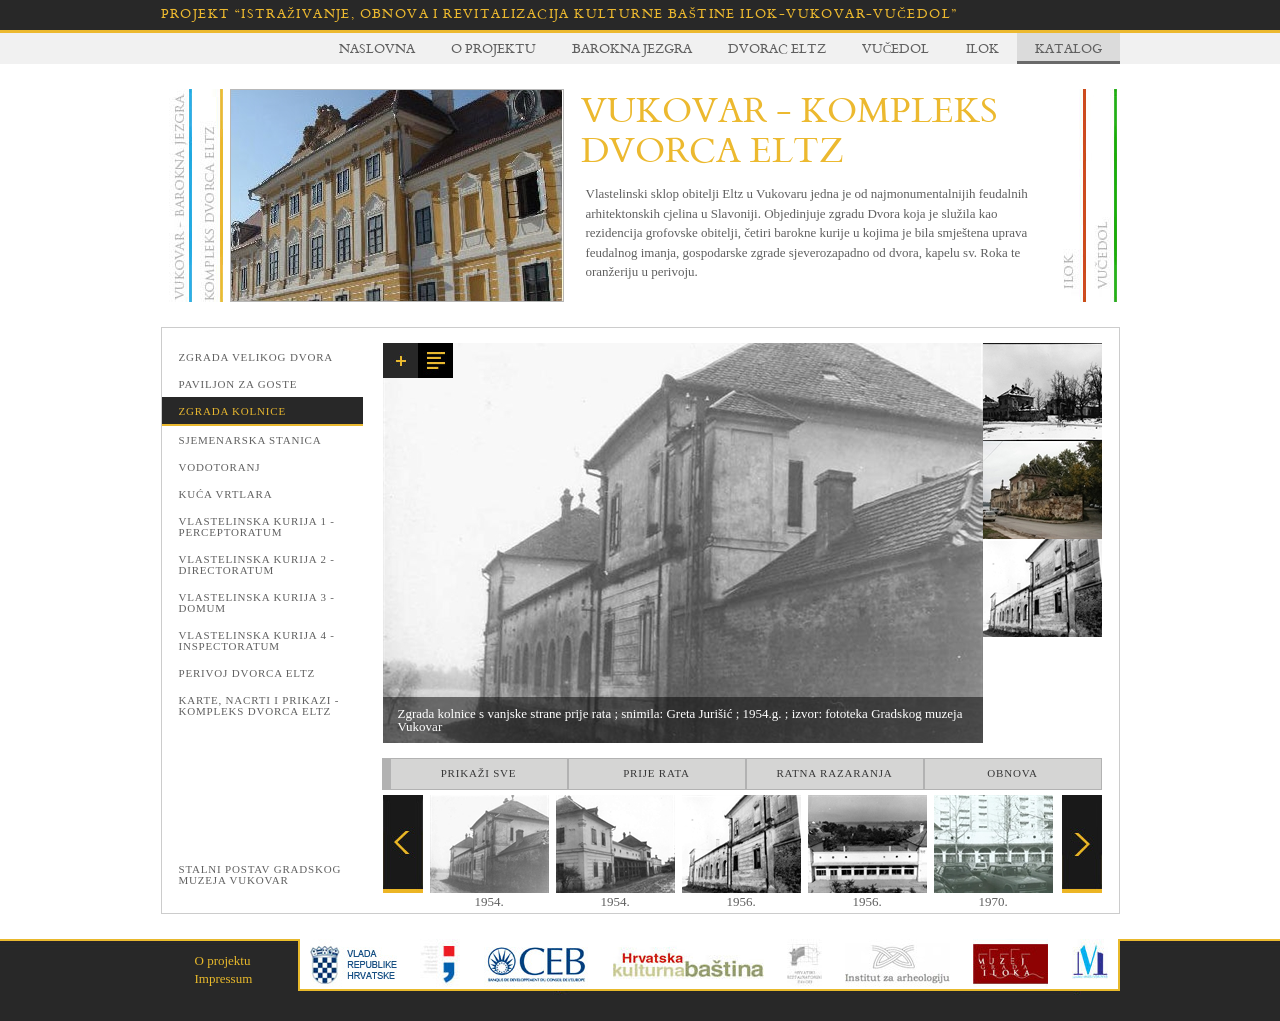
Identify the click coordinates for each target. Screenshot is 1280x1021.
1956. (741, 895)
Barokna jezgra (632, 48)
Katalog (1068, 48)
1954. (489, 895)
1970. (993, 895)
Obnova (1012, 773)
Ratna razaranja (834, 773)
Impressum (224, 978)
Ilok (982, 48)
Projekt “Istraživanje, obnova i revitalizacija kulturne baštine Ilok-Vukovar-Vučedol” (559, 13)
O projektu (493, 48)
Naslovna (377, 48)
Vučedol (896, 48)
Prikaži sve (479, 773)
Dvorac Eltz (777, 48)
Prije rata (656, 773)
